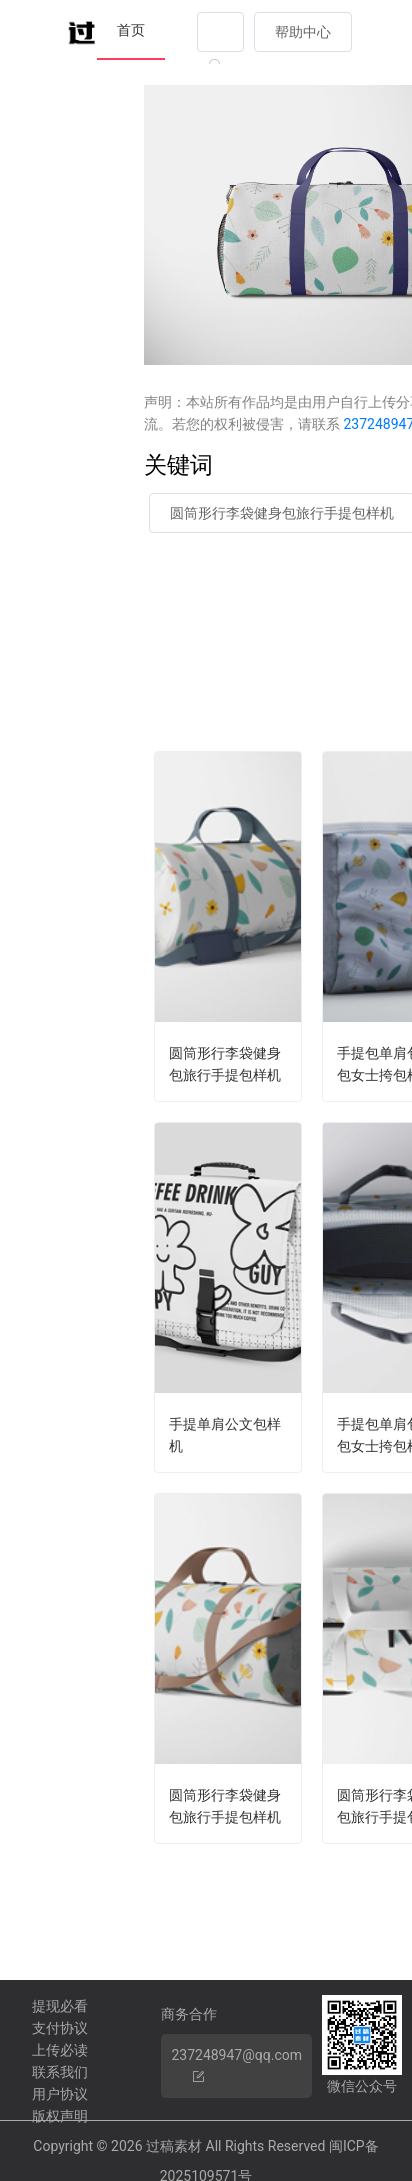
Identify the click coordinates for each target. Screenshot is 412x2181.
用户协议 (60, 2094)
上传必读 (60, 2050)
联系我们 (60, 2072)
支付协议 (60, 2028)
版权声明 (60, 2116)
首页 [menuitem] (131, 30)
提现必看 (60, 2006)
